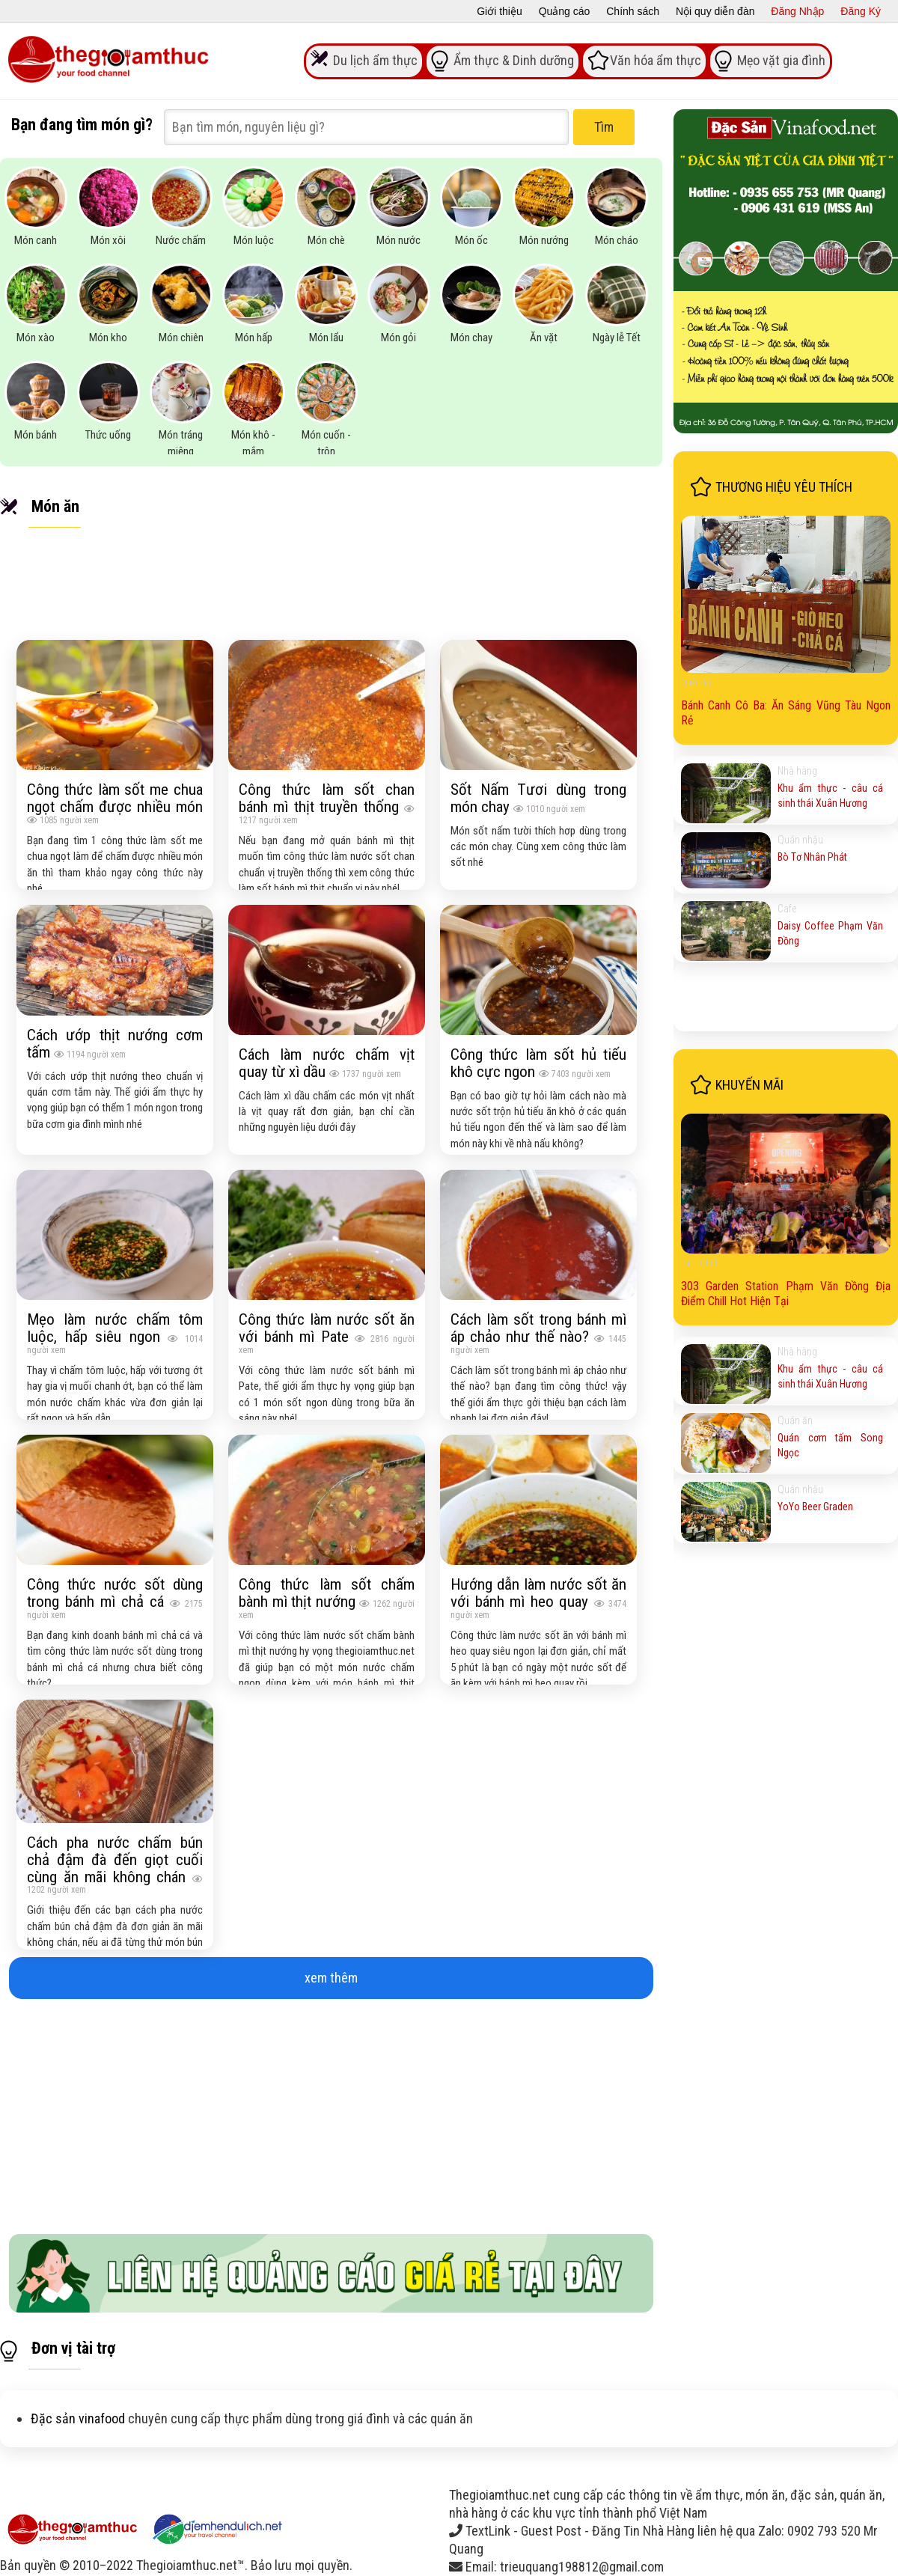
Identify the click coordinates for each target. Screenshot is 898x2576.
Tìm (604, 127)
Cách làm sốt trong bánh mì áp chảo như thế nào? (538, 1328)
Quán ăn (696, 682)
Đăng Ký (860, 11)
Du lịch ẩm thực (375, 59)
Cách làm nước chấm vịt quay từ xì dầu (327, 1063)
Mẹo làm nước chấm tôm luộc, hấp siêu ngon (115, 1328)
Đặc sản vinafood (78, 2418)
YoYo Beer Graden (815, 1507)
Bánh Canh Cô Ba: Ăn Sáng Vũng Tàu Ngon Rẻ (786, 712)
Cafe (787, 909)
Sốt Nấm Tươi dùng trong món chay (538, 798)
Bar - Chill (699, 1263)
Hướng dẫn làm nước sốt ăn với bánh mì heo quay (538, 1593)
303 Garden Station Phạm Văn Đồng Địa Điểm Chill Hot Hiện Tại (786, 1293)
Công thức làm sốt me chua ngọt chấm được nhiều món (115, 798)
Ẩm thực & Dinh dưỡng (513, 59)
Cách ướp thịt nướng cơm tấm (115, 1043)
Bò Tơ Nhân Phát (812, 857)
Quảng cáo (564, 11)
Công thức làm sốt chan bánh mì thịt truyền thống (327, 798)
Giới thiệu (499, 11)
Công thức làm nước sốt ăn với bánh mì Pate (327, 1328)
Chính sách (632, 11)
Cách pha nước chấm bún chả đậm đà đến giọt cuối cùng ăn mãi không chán (115, 1859)
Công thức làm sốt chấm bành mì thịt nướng (327, 1593)
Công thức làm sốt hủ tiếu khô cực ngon (538, 1063)
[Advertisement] (331, 2110)
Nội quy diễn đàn (715, 11)
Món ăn (55, 506)
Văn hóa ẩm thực (655, 59)
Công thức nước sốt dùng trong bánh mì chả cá (115, 1593)
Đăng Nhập (797, 11)
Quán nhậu (800, 840)
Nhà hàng (797, 771)
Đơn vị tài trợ (73, 2348)
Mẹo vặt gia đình (781, 59)
